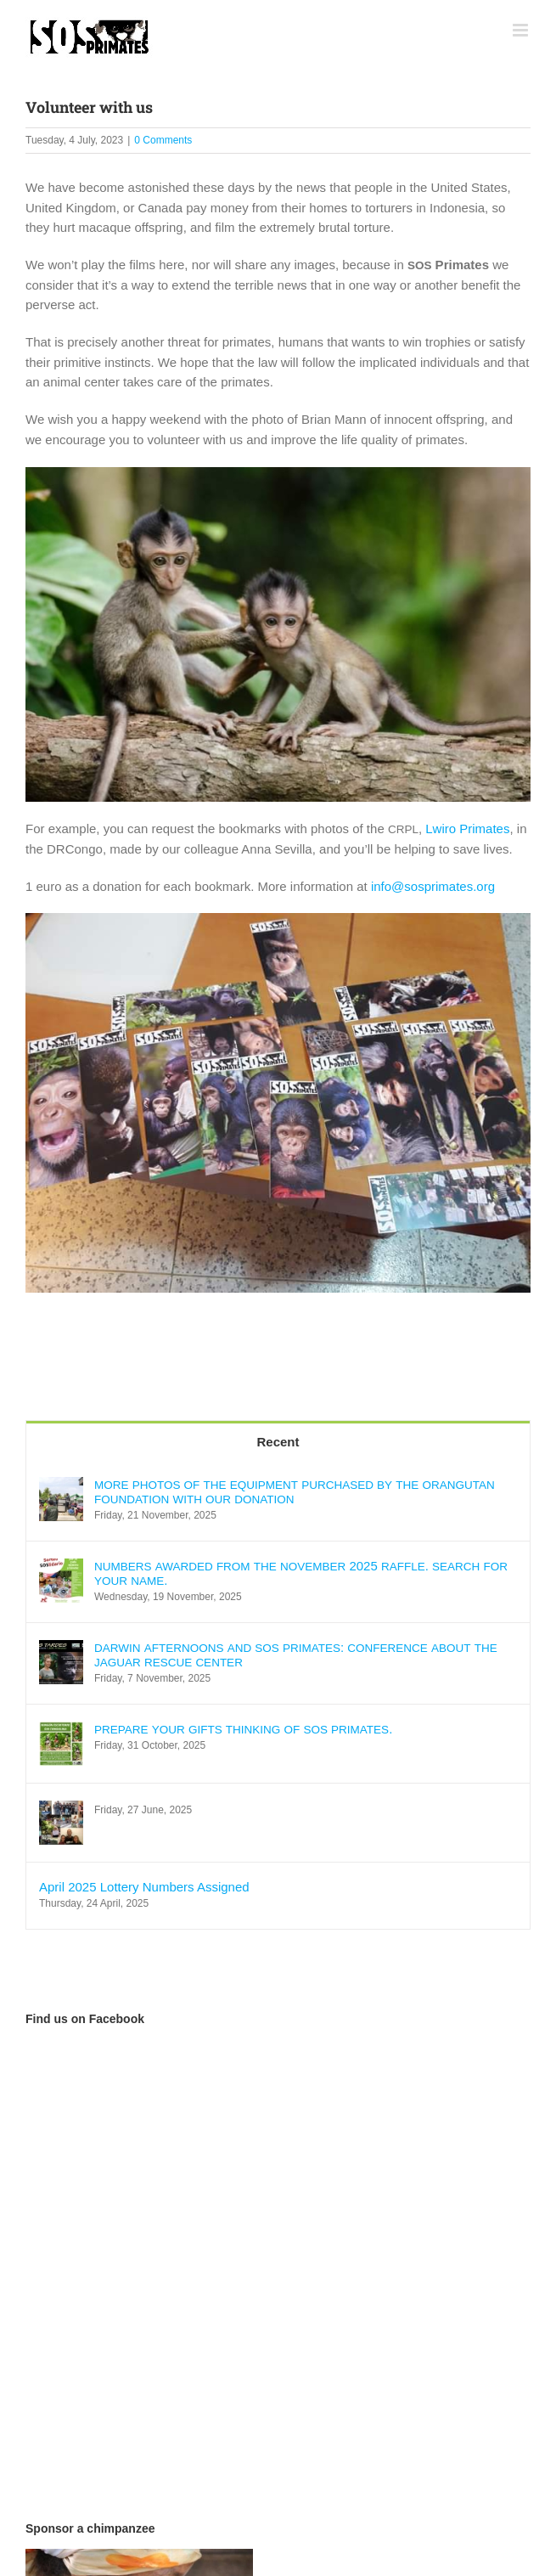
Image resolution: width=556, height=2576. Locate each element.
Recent (277, 1442)
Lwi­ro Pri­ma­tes (467, 828)
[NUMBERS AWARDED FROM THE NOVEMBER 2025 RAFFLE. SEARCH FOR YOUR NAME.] (61, 1568)
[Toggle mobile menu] (522, 30)
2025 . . (301, 1573)
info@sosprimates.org (433, 886)
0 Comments (163, 140)
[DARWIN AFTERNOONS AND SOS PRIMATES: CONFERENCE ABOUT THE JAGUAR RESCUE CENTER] (61, 1650)
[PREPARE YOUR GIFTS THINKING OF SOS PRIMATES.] (61, 1731)
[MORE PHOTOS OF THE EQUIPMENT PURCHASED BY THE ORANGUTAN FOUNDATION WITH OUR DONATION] (61, 1487)
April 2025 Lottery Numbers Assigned (144, 1887)
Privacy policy (415, 2528)
